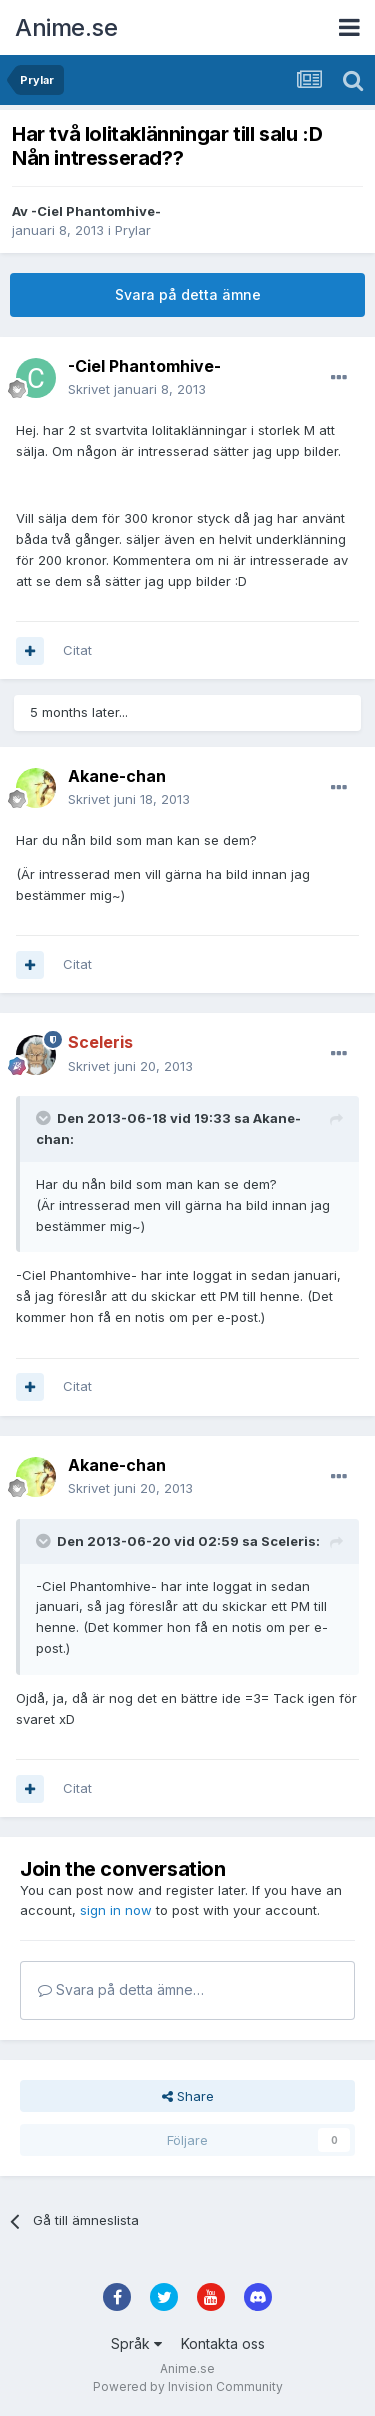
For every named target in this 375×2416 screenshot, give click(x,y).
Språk (136, 2343)
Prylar (133, 230)
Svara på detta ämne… (121, 1989)
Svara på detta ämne (188, 294)
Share (188, 2096)
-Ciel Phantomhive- (96, 211)
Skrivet (137, 389)
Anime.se (66, 27)
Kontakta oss (223, 2343)
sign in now (116, 1910)
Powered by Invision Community (188, 2386)
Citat (77, 650)
